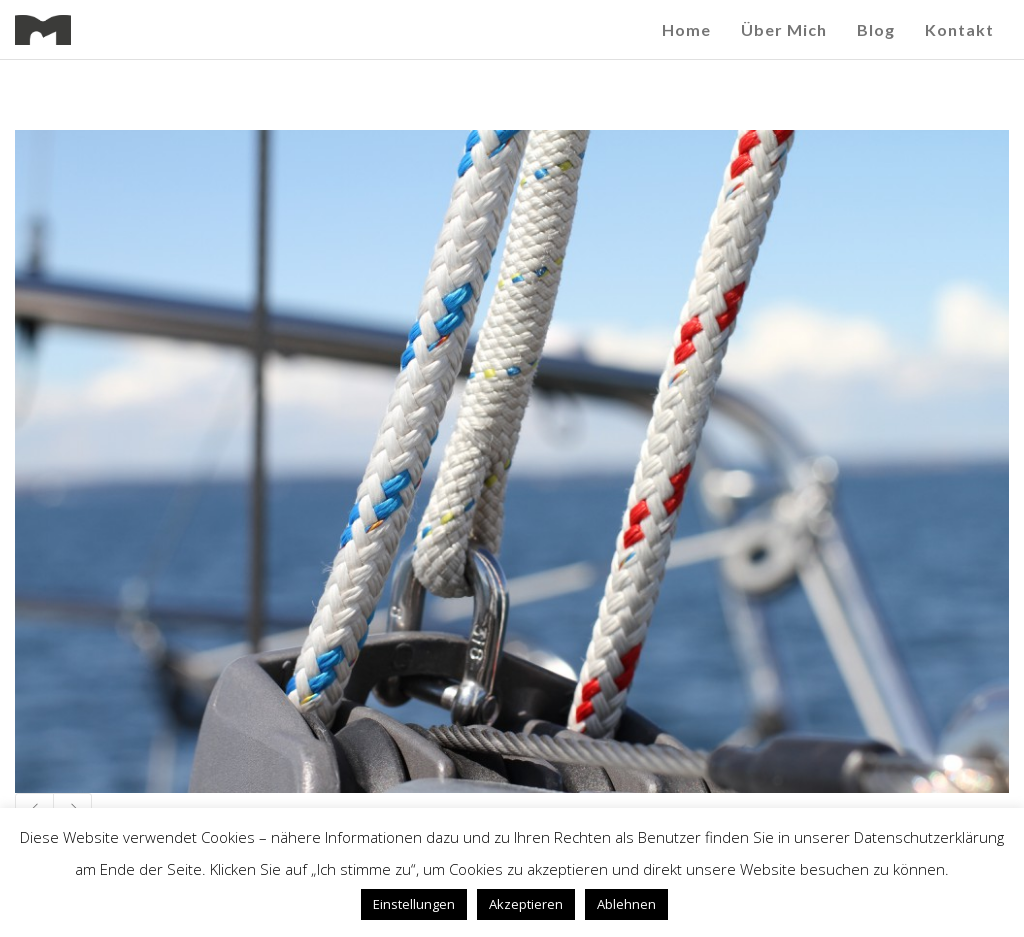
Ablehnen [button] (626, 904)
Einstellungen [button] (414, 904)
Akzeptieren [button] (526, 904)
